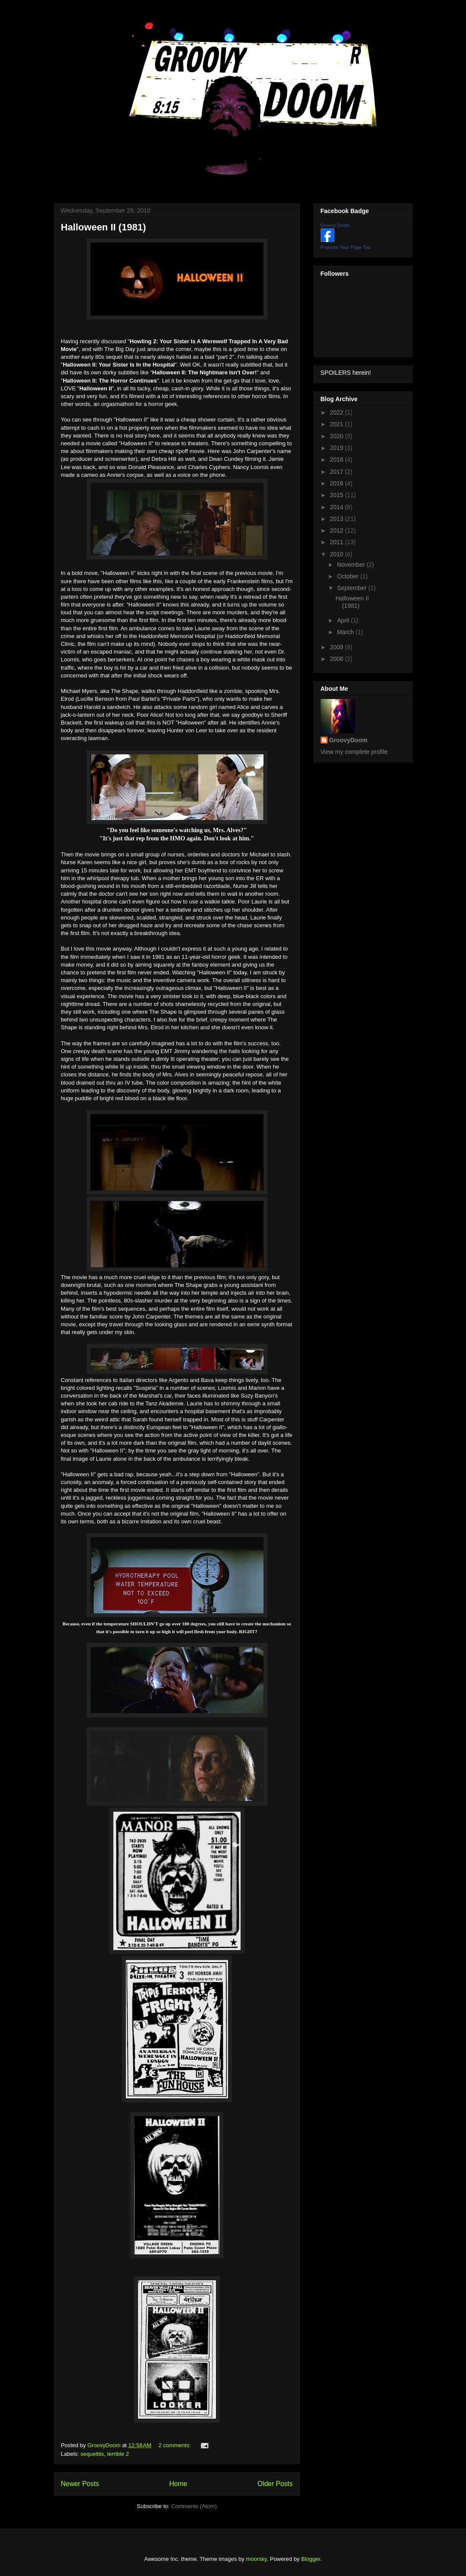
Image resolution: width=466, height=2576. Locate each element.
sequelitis (92, 2454)
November (351, 564)
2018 (337, 459)
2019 (337, 447)
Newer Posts (80, 2483)
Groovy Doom (335, 225)
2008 (337, 658)
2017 (337, 471)
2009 (337, 647)
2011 (337, 542)
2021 (337, 424)
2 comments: (175, 2445)
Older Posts (274, 2483)
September (352, 587)
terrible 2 (118, 2454)
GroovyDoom (348, 740)
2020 (337, 436)
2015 (337, 495)
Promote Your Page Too (346, 247)
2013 (337, 518)
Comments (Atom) (194, 2506)
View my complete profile (354, 751)
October (348, 576)
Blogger (310, 2559)
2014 (337, 507)
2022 (337, 412)
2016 (337, 483)
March (346, 632)
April (344, 620)
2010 (337, 554)
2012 (337, 530)
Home (178, 2483)
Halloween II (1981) (103, 227)
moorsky (256, 2559)
